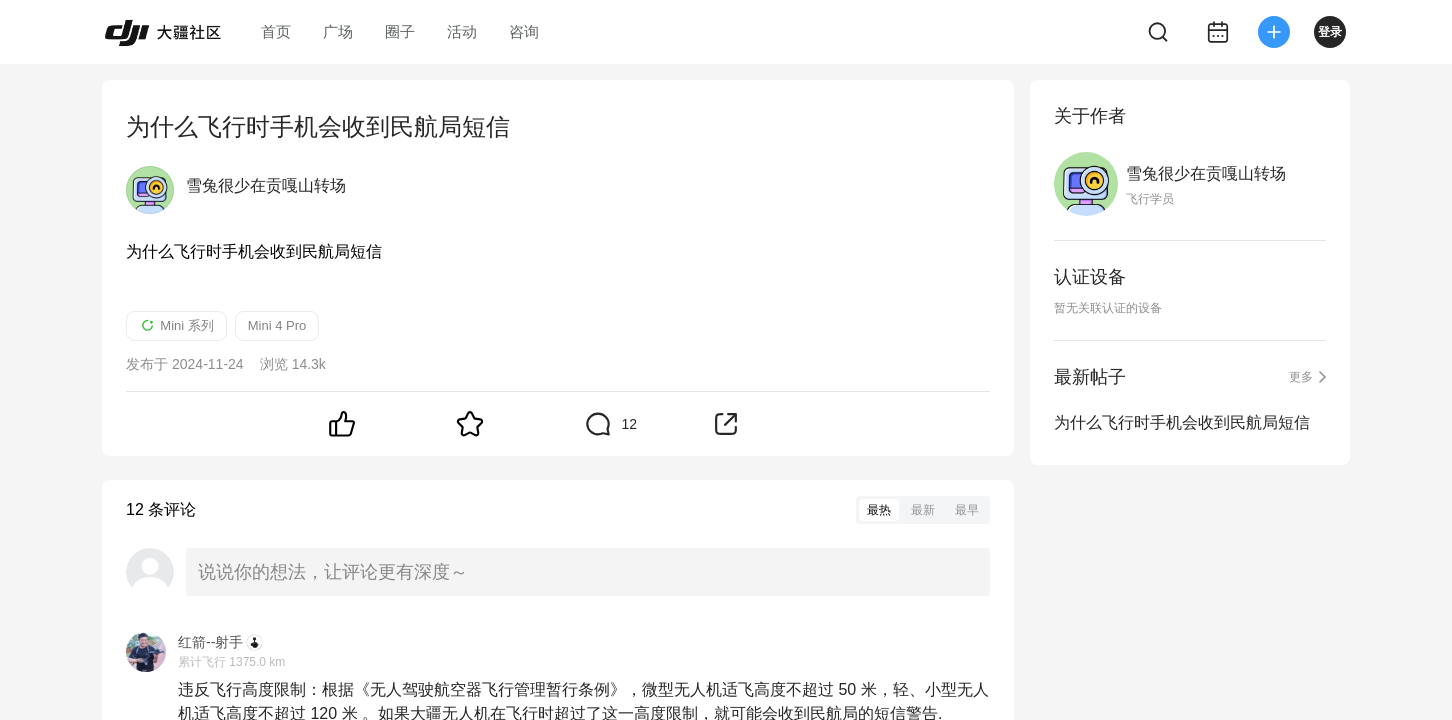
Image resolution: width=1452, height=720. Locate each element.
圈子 (400, 31)
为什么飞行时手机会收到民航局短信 (1182, 422)
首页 (276, 31)
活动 (462, 31)
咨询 (524, 31)
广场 (338, 31)
